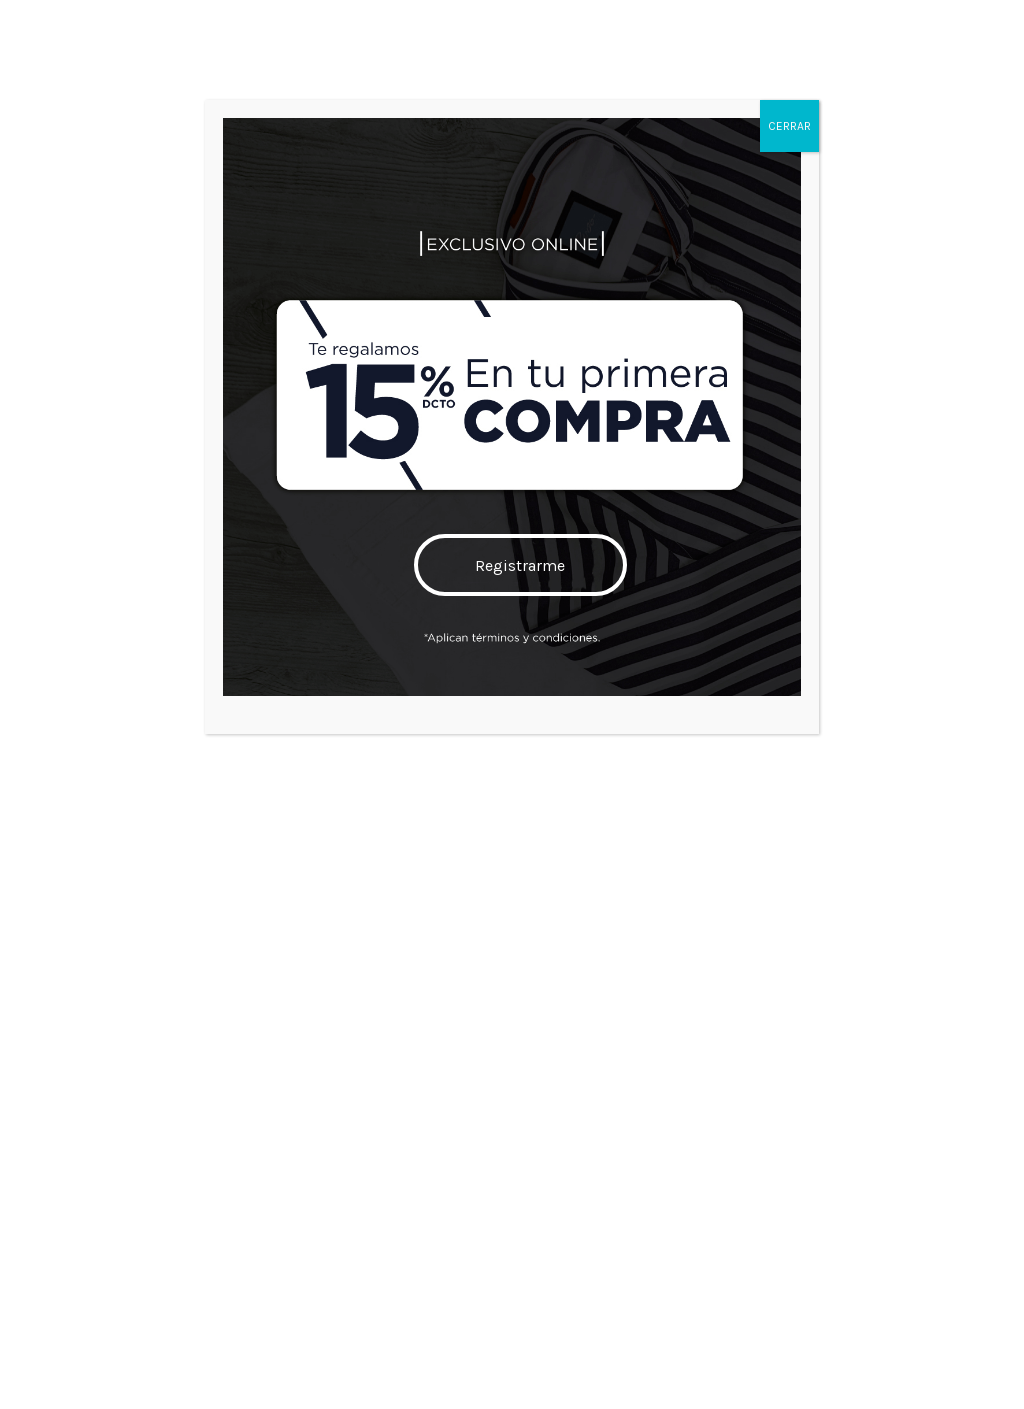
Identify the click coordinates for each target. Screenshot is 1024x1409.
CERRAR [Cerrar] (789, 126)
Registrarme (521, 565)
